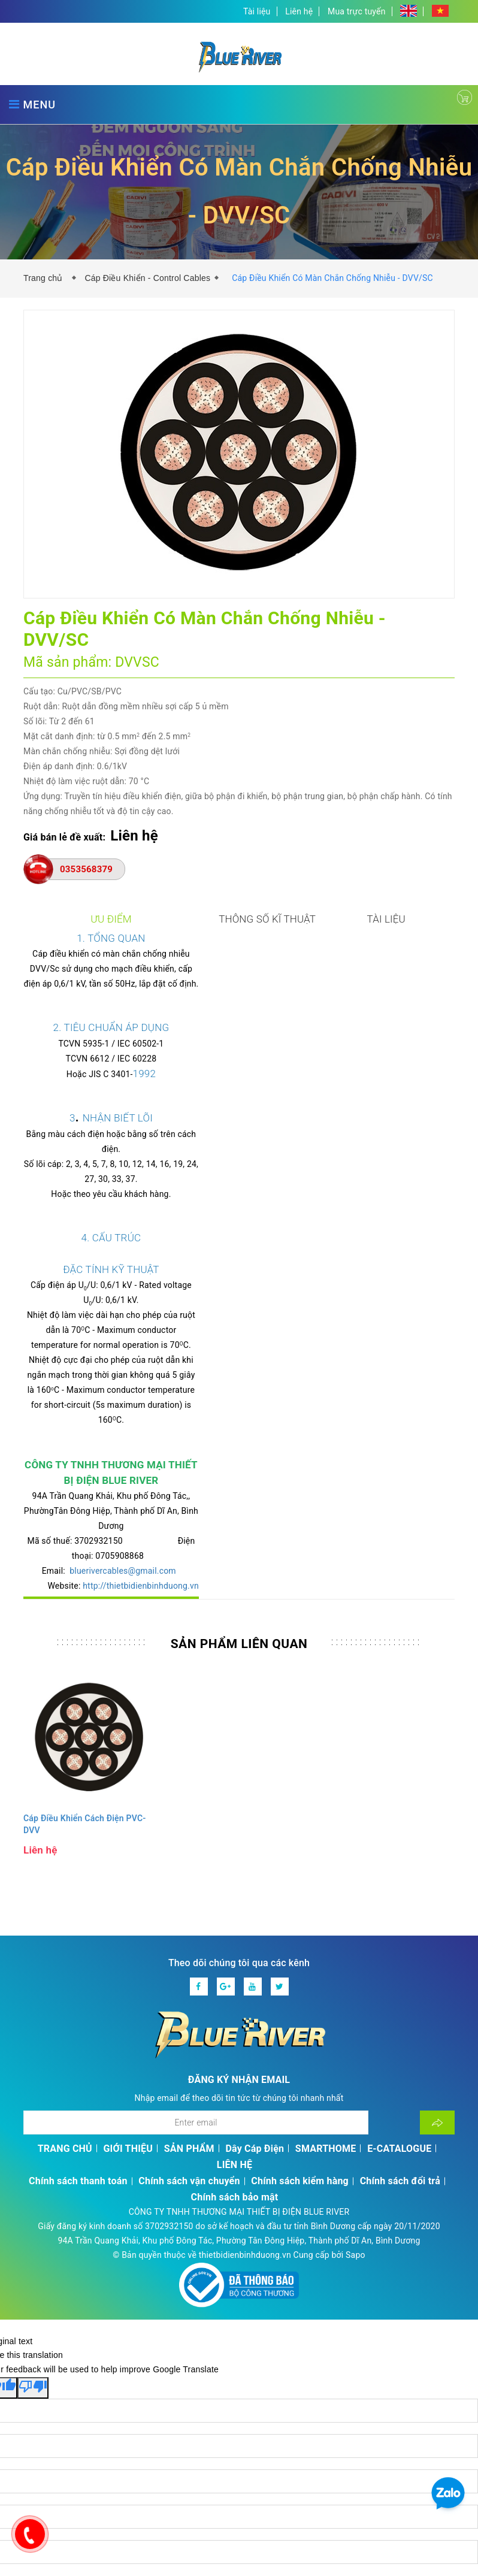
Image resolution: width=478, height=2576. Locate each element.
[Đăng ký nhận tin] (437, 1967)
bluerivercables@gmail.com (162, 1424)
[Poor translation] (33, 2232)
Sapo (355, 2099)
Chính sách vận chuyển (189, 2025)
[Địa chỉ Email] (195, 1967)
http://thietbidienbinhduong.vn (338, 1424)
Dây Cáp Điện (254, 1992)
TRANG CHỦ (65, 1992)
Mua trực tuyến (357, 11)
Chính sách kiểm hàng (300, 2025)
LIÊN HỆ (234, 2009)
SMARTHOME (325, 1992)
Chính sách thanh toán (78, 2025)
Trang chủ (45, 278)
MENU (32, 104)
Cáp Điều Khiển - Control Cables (147, 278)
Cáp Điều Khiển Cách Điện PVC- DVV (84, 1668)
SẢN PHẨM (189, 1992)
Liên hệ (299, 11)
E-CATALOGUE (399, 1992)
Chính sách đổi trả (400, 2025)
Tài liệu (257, 11)
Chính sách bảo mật (235, 2041)
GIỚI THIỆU (128, 1992)
